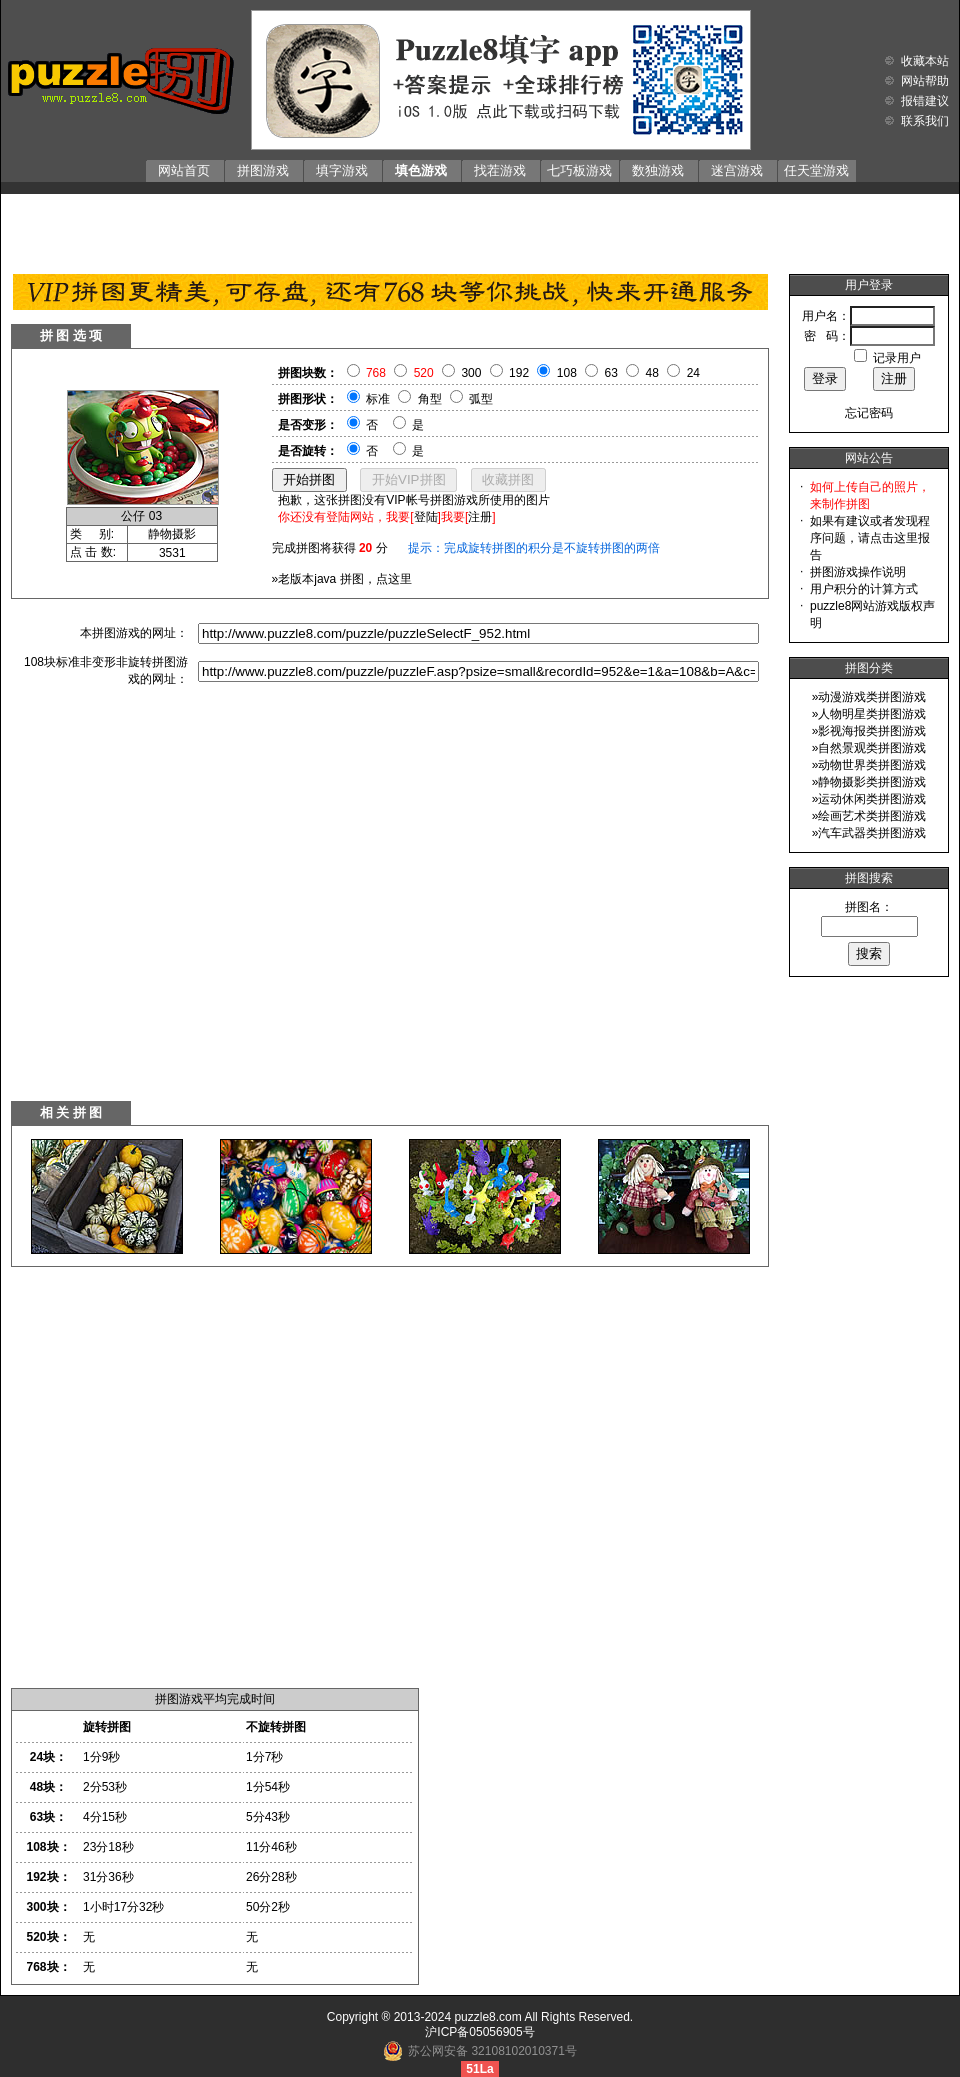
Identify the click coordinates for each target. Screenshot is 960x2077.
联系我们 (925, 121)
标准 (378, 399)
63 (611, 373)
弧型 (481, 399)
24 (693, 373)
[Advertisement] (480, 229)
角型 (430, 399)
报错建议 (925, 101)
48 (652, 373)
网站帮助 (925, 81)
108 (567, 373)
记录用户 (897, 358)
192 (519, 373)
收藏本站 (925, 61)
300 (471, 373)
